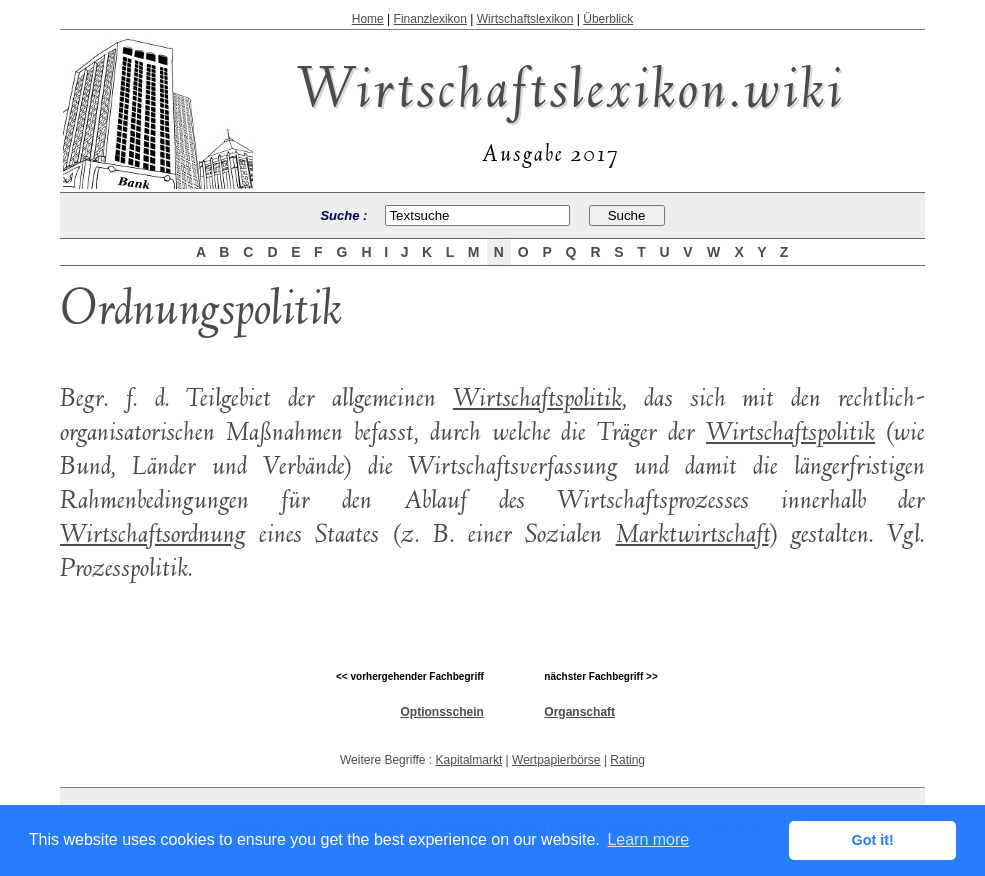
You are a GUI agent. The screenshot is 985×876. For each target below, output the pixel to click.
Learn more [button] (648, 839)
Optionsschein (441, 712)
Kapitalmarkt (469, 760)
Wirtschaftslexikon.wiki (571, 94)
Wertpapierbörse (556, 760)
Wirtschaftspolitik (537, 400)
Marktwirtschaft (692, 536)
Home (368, 19)
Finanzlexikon (430, 19)
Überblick (608, 19)
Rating (627, 760)
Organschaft (579, 712)
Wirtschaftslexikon (525, 19)
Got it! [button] (873, 840)
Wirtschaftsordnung (153, 536)
